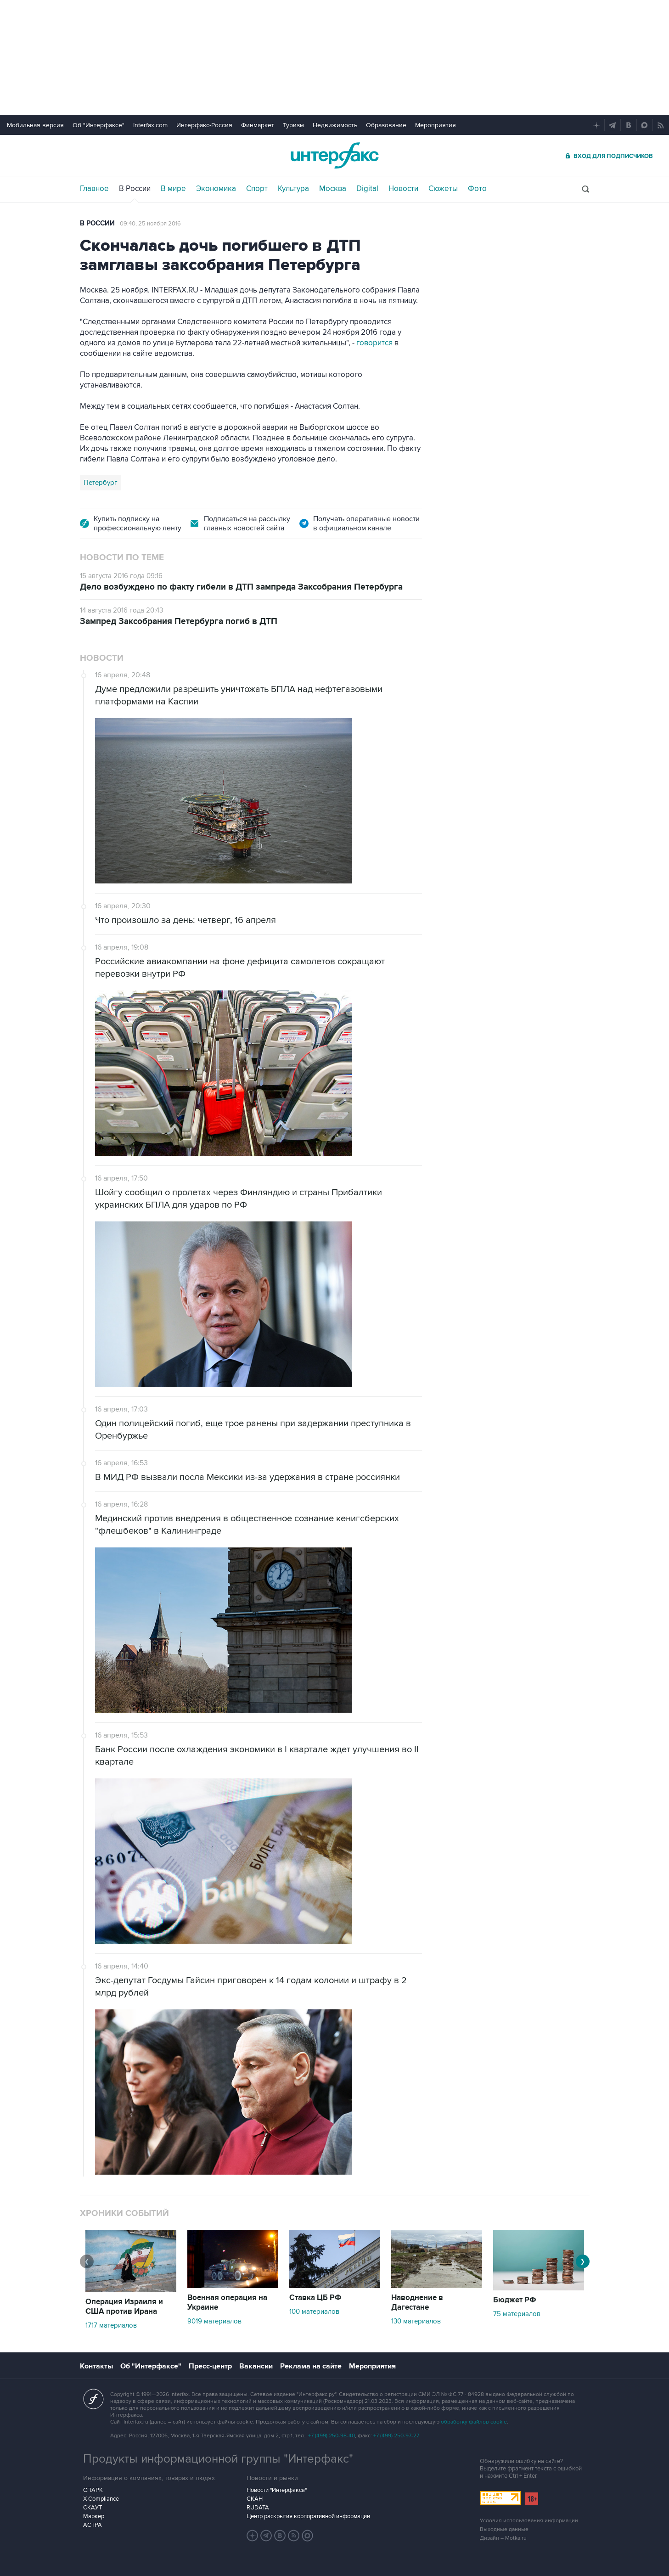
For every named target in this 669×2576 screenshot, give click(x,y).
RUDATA (258, 2507)
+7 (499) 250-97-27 (396, 2435)
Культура (293, 189)
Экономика (216, 189)
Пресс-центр (210, 2366)
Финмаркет (257, 125)
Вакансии (256, 2366)
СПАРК (93, 2490)
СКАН (255, 2499)
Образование (386, 125)
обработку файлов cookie (474, 2422)
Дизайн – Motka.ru (503, 2538)
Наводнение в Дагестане (417, 2302)
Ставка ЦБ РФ (315, 2297)
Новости (403, 189)
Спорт (257, 189)
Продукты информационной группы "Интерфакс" (218, 2459)
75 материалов (516, 2314)
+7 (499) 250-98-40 (331, 2435)
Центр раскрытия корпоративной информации (308, 2516)
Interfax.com (150, 125)
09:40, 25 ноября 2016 (150, 223)
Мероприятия (435, 125)
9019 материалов (214, 2321)
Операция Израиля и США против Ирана (124, 2306)
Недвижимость (335, 125)
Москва (332, 189)
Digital (367, 189)
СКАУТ (92, 2507)
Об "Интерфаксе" (98, 125)
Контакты (96, 2366)
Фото (477, 189)
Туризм (293, 125)
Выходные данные (504, 2529)
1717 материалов (111, 2325)
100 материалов (314, 2311)
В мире (173, 189)
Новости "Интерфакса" (277, 2490)
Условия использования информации (529, 2520)
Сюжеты (443, 189)
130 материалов (416, 2321)
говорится (375, 343)
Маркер (93, 2516)
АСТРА (92, 2525)
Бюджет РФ (514, 2300)
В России (135, 189)
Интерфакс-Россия (204, 125)
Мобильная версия (35, 125)
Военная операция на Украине (227, 2302)
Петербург (101, 482)
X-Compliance (101, 2499)
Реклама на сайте (311, 2366)
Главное (94, 189)
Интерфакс (335, 155)
